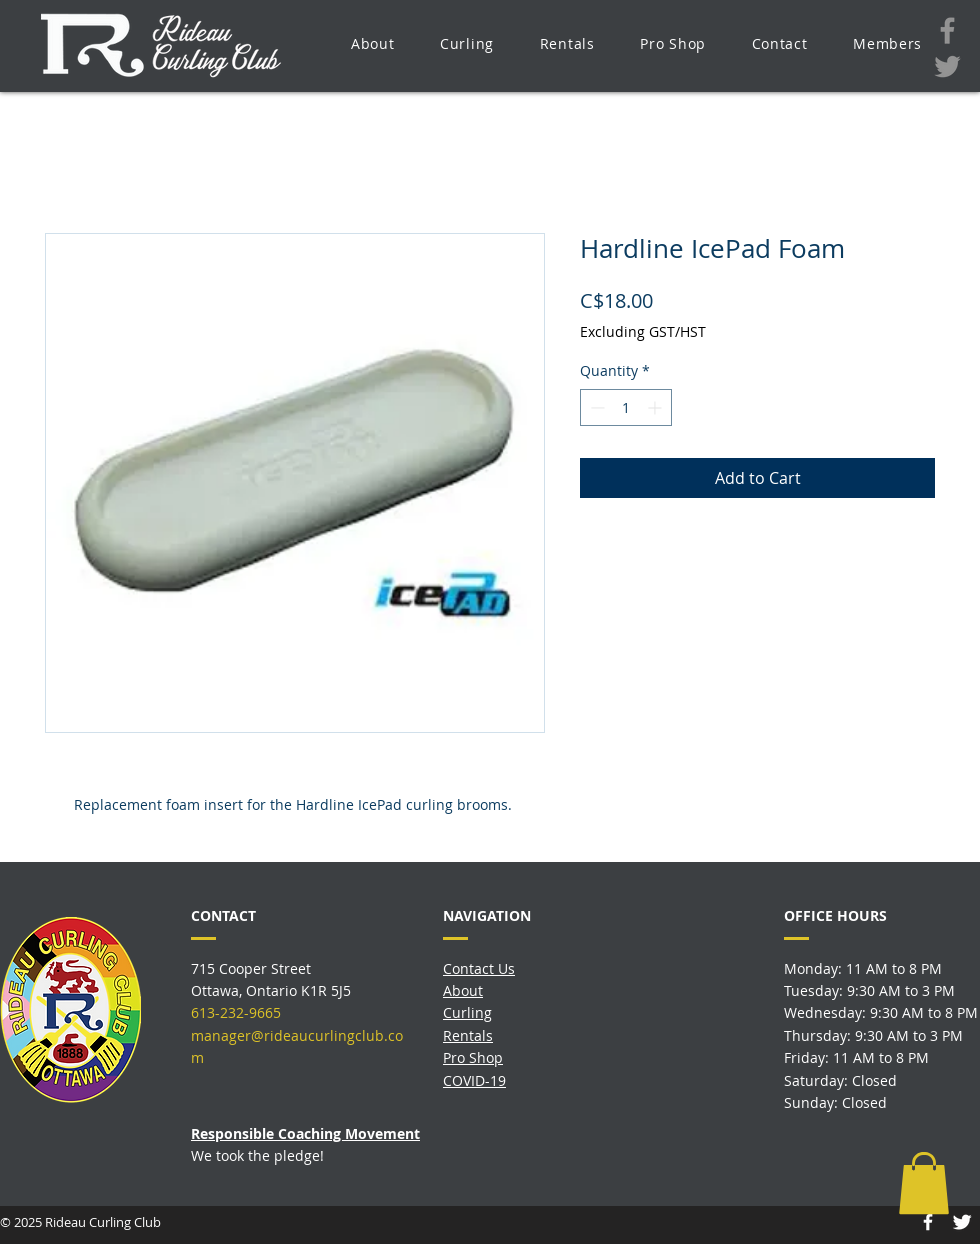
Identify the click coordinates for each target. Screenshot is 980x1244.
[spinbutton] (626, 407)
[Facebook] (947, 30)
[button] (372, 43)
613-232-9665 (236, 1012)
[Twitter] (947, 66)
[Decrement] (595, 407)
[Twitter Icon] (962, 1222)
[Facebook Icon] (928, 1222)
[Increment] (656, 407)
